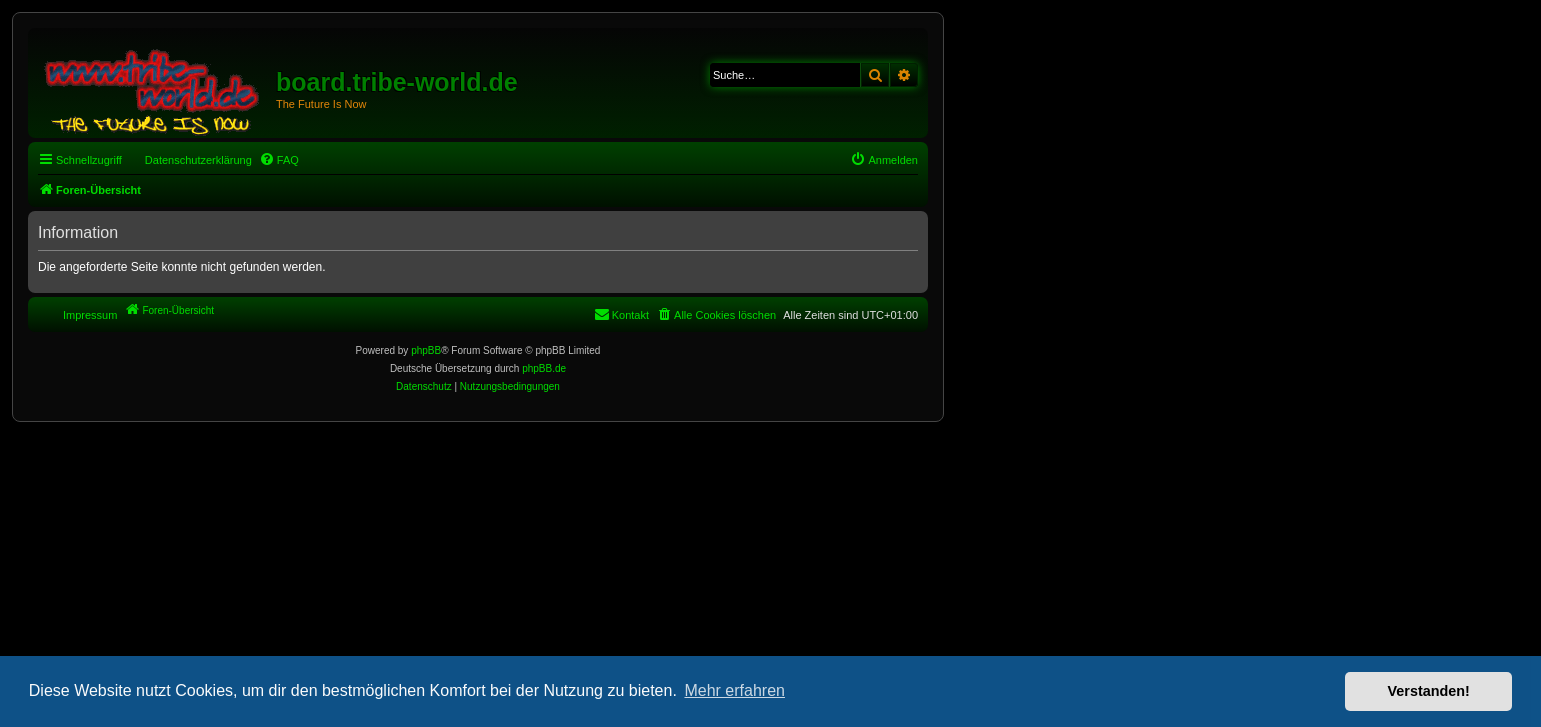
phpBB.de (544, 368)
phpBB (426, 350)
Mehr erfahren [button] (734, 690)
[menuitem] (279, 160)
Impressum (90, 315)
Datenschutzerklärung (198, 160)
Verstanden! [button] (1429, 691)
